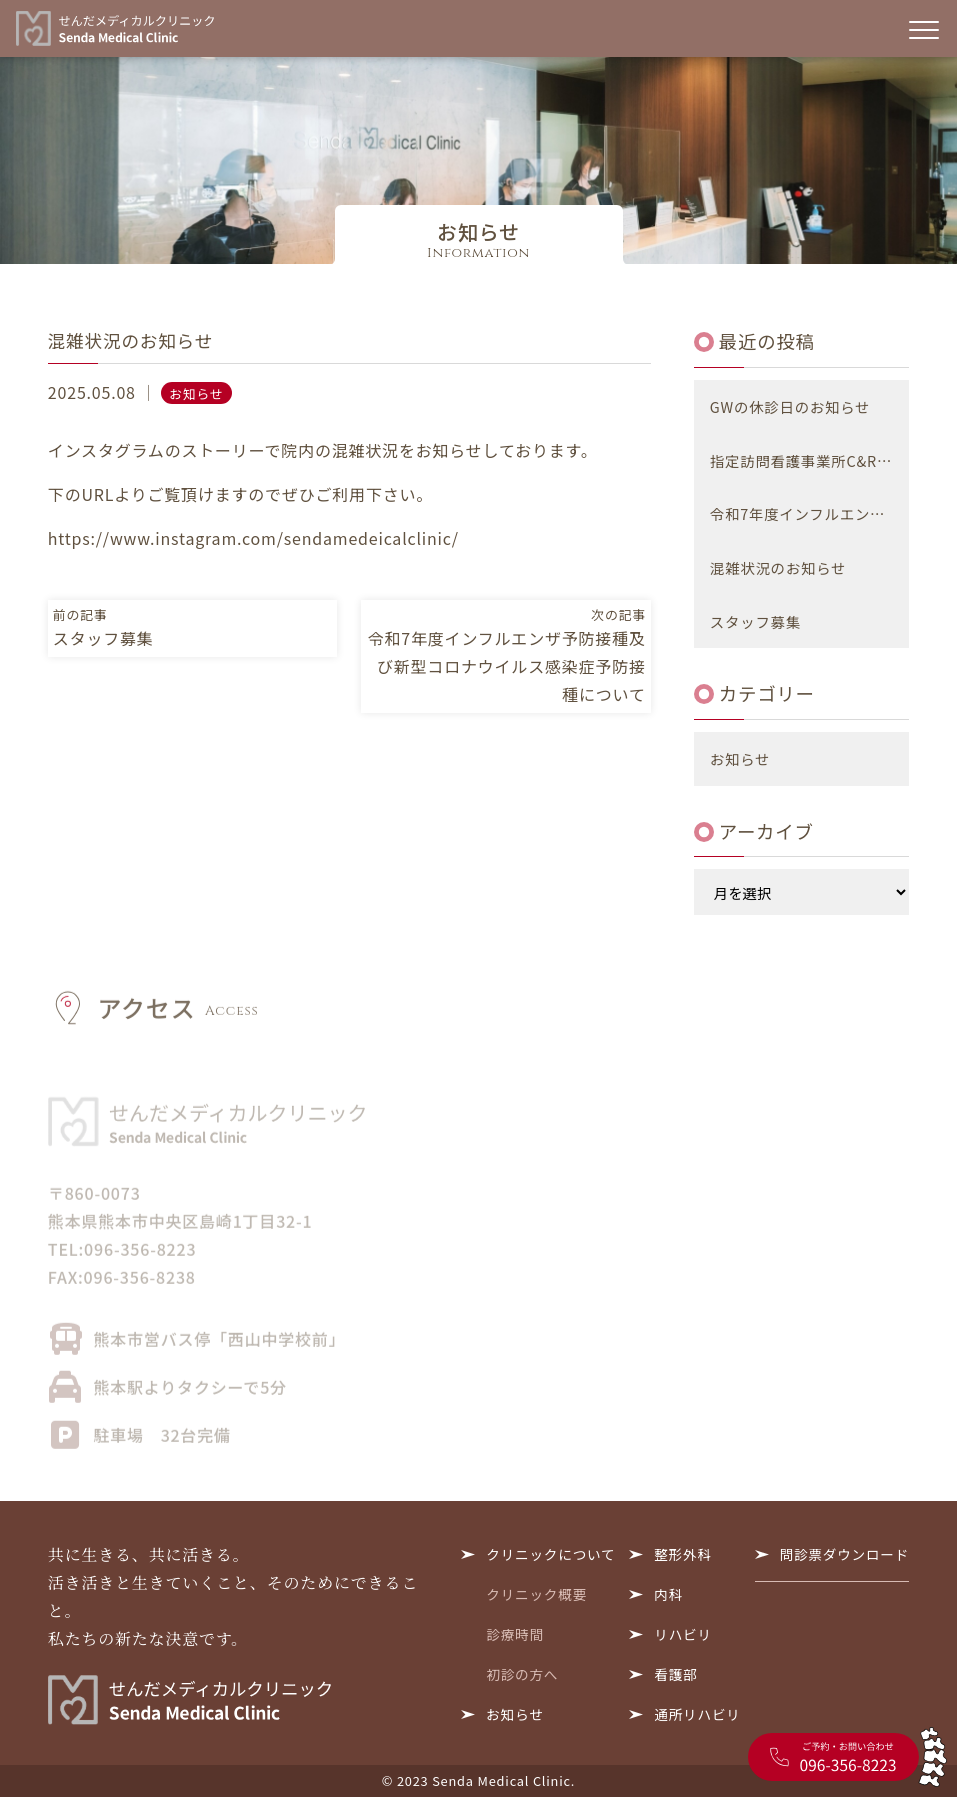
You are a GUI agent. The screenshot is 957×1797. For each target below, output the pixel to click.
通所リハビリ (697, 1714)
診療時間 (515, 1634)
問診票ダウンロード (845, 1554)
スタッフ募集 (755, 621)
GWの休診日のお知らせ (790, 406)
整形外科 (683, 1554)
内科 (668, 1594)
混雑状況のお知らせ (778, 567)
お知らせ (196, 393)
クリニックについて (550, 1554)
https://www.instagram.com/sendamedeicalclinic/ (253, 538)
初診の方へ (522, 1674)
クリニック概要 (536, 1594)
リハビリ (683, 1634)
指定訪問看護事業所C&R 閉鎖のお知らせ (809, 460)
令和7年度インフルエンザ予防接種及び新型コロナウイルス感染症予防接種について (809, 513)
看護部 (675, 1674)
